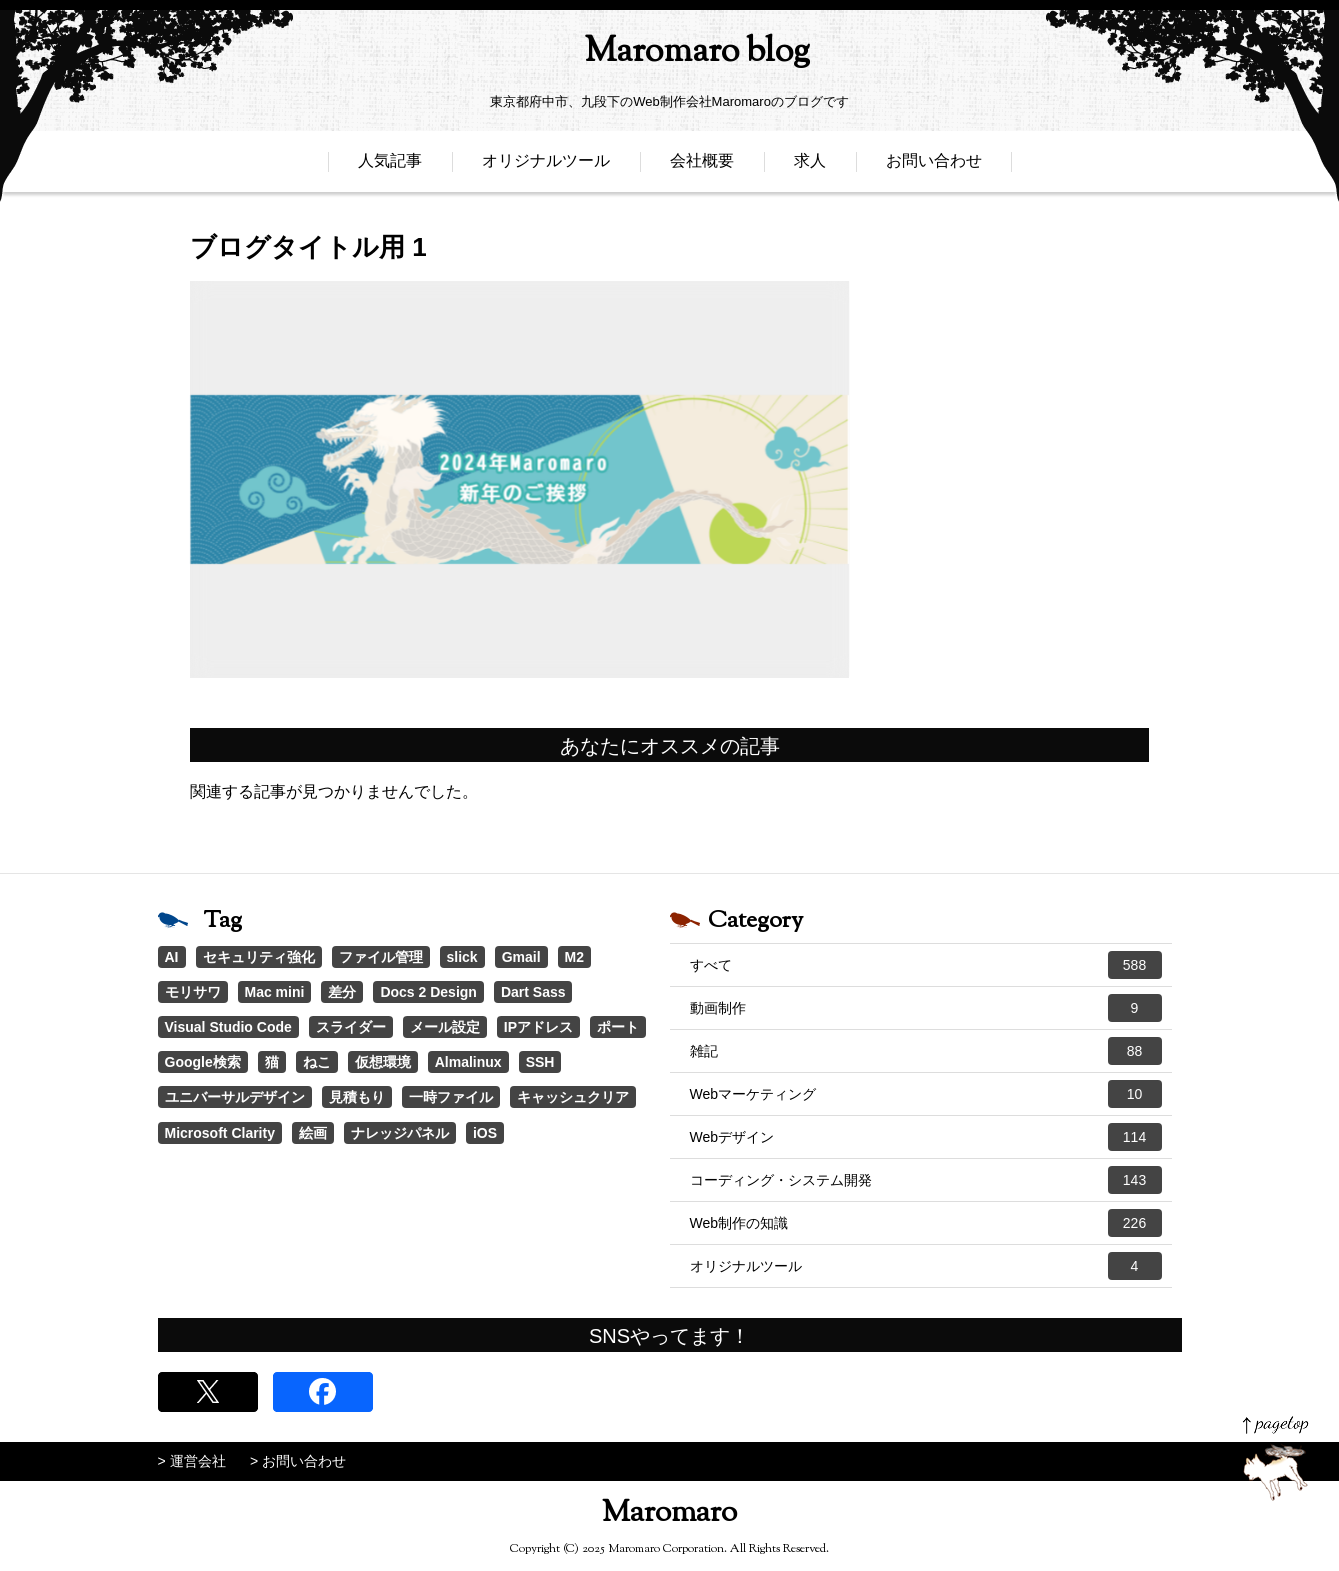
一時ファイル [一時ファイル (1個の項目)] (451, 1097)
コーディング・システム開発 (926, 1180)
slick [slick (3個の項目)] (462, 957)
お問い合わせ (934, 167)
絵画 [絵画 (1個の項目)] (313, 1133)
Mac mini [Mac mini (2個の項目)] (275, 992)
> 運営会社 (192, 1461)
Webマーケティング (926, 1094)
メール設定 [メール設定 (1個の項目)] (445, 1027)
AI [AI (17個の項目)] (172, 957)
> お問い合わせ (298, 1461)
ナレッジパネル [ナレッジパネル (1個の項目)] (400, 1133)
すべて (926, 965)
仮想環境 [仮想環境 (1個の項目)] (383, 1062)
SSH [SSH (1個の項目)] (540, 1062)
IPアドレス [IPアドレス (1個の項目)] (538, 1027)
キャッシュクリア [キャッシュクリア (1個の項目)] (573, 1097)
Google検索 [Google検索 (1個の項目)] (203, 1062)
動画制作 (926, 1008)
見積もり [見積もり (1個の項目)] (357, 1097)
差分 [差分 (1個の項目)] (342, 992)
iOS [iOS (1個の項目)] (485, 1133)
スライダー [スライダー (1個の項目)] (351, 1027)
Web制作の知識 (926, 1223)
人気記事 (390, 167)
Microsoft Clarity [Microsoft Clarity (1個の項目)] (220, 1133)
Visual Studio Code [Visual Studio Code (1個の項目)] (228, 1027)
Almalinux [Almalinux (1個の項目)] (468, 1062)
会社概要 (702, 167)
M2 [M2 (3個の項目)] (574, 957)
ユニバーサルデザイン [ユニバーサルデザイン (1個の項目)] (235, 1097)
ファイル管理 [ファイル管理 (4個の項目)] (381, 957)
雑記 (926, 1051)
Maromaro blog (670, 55)
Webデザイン (926, 1137)
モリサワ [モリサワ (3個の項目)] (193, 992)
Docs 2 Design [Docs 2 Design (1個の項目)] (428, 992)
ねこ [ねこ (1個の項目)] (317, 1062)
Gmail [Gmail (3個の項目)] (521, 957)
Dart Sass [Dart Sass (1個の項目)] (533, 992)
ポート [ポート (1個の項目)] (618, 1027)
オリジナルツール (546, 167)
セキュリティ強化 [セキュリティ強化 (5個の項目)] (259, 957)
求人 (810, 167)
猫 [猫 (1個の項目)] (272, 1062)
